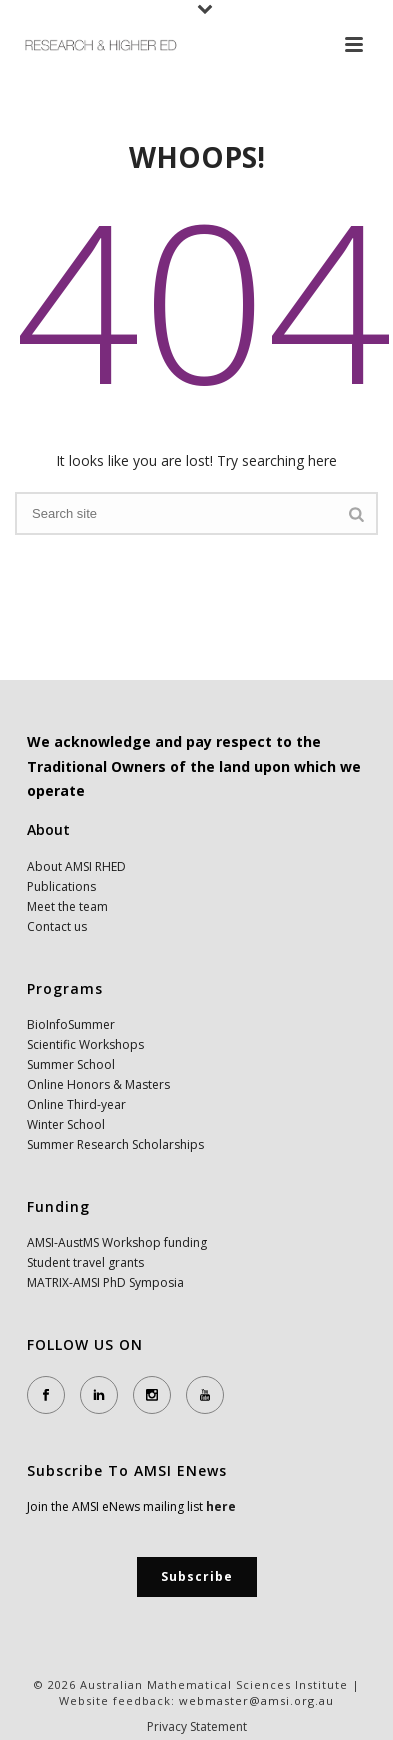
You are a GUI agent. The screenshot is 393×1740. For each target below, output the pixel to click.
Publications (61, 886)
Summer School (71, 1064)
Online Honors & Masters (98, 1084)
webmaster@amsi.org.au (256, 1700)
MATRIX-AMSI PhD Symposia (105, 1282)
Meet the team (67, 906)
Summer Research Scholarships (115, 1144)
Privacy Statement (197, 1727)
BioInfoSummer (71, 1024)
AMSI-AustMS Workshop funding (117, 1242)
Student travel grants (85, 1262)
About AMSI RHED (76, 866)
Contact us (57, 926)
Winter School (66, 1124)
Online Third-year (76, 1104)
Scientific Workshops (85, 1044)
